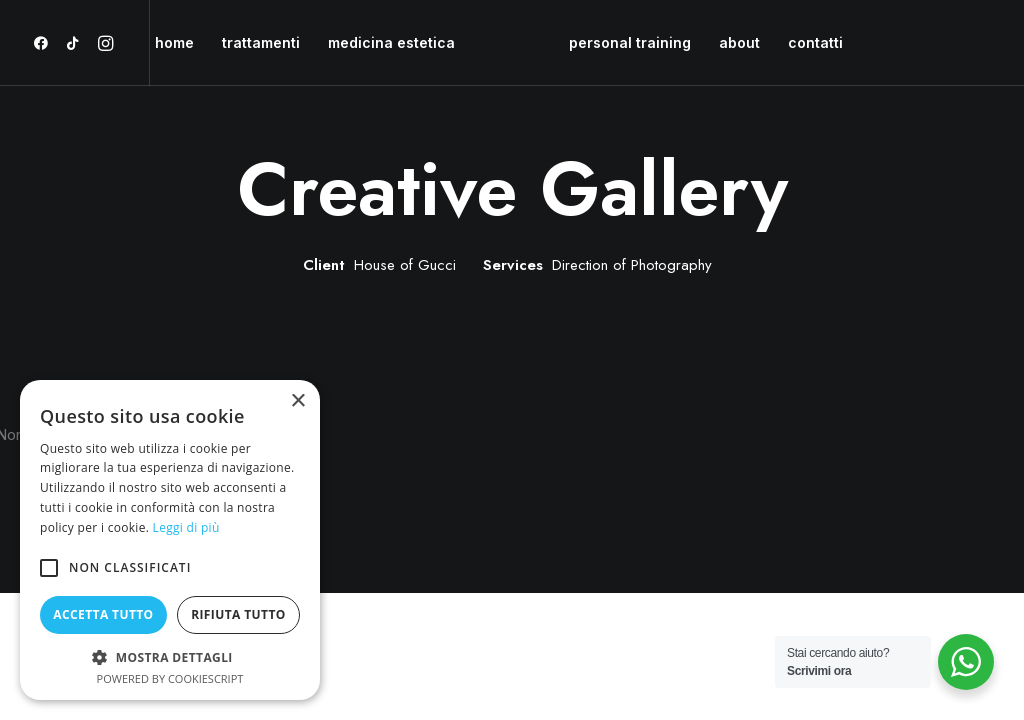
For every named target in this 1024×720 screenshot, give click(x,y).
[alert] (170, 540)
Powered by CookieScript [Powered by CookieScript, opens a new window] (170, 678)
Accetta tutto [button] (103, 614)
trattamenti (261, 42)
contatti (815, 42)
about (739, 42)
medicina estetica (391, 42)
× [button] (297, 401)
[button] (44, 43)
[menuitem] (44, 43)
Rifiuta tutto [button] (238, 614)
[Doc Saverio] (512, 43)
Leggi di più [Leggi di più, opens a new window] (186, 527)
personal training (630, 42)
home (174, 42)
